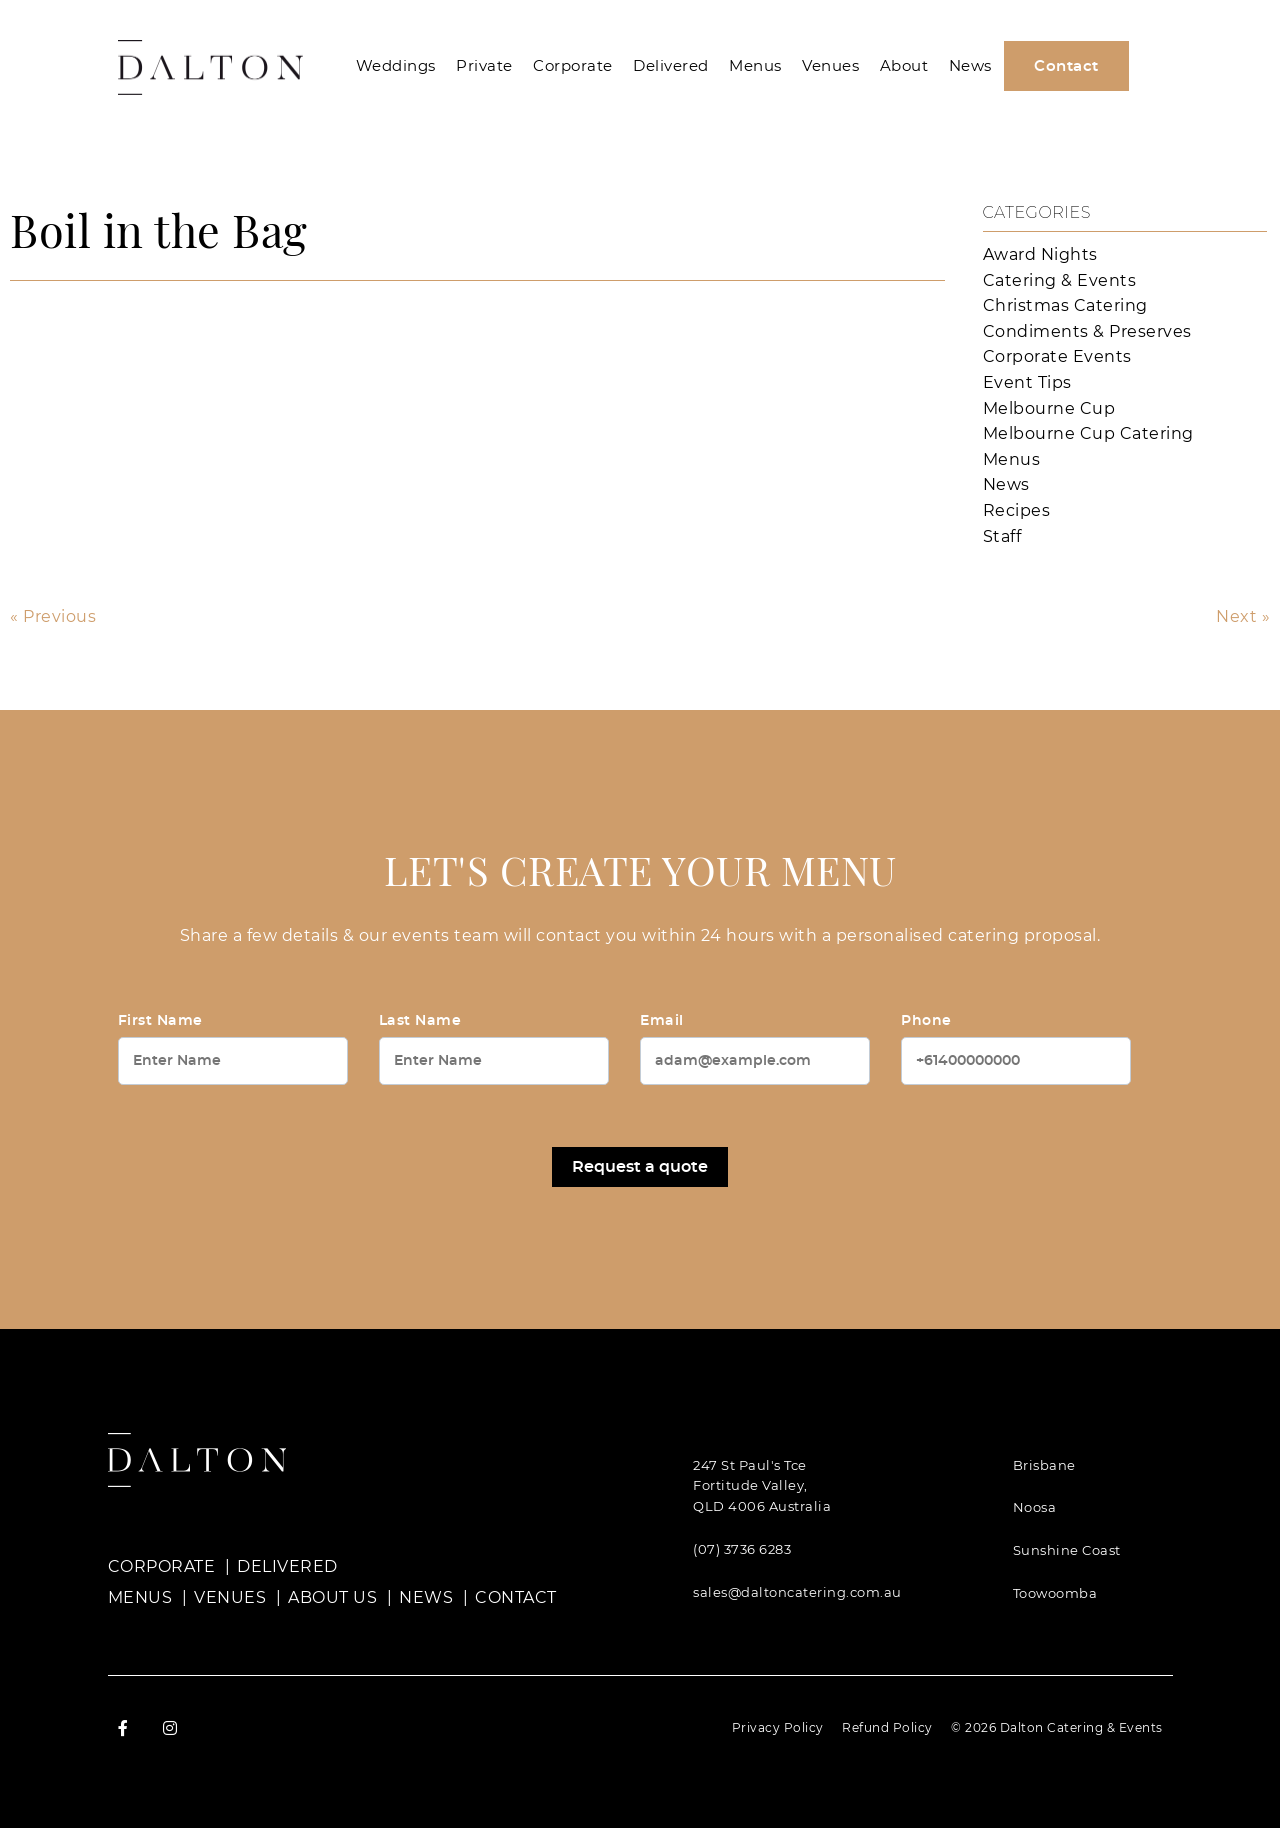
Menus (755, 65)
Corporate (573, 65)
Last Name (420, 1021)
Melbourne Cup (1049, 408)
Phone (926, 1021)
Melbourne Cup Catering (1088, 433)
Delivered (671, 65)
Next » (1243, 616)
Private (484, 65)
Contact (1066, 66)
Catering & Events (1060, 280)
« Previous (53, 616)
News (970, 65)
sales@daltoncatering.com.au (797, 1592)
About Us (332, 1597)
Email (662, 1021)
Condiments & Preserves (1087, 331)
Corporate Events (1057, 356)
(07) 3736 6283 (742, 1549)
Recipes (1017, 510)
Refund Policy (887, 1727)
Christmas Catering (1065, 305)
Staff (1002, 536)
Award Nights (1040, 254)
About (904, 65)
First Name (160, 1021)
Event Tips (1027, 382)
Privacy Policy (778, 1727)
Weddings (396, 65)
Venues (830, 65)
